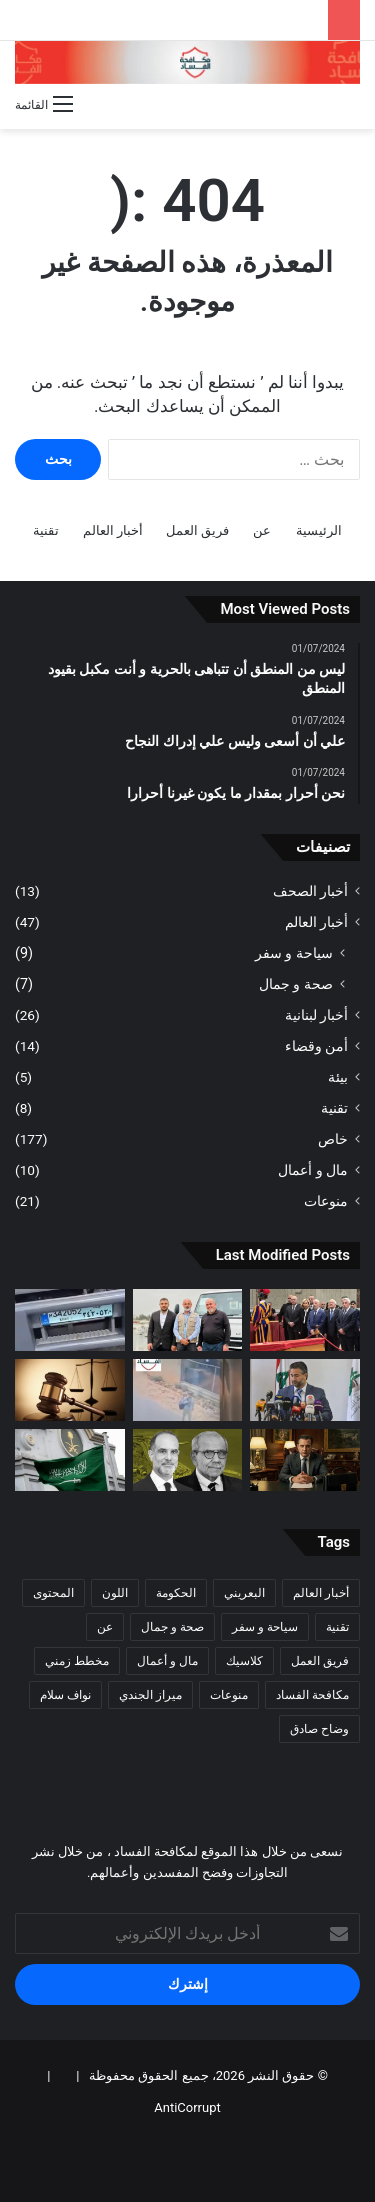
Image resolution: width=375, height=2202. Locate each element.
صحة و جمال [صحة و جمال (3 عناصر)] (172, 1627)
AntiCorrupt (187, 2107)
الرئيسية (319, 530)
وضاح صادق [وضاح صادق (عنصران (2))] (319, 1729)
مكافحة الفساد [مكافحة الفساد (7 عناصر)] (312, 1695)
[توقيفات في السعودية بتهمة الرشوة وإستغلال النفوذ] (70, 1460)
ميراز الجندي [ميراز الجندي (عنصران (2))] (150, 1695)
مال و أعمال (313, 1170)
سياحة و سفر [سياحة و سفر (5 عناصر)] (265, 1627)
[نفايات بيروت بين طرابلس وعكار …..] (70, 1320)
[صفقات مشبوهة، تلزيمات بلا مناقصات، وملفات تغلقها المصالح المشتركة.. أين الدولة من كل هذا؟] (305, 1460)
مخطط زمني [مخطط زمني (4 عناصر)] (77, 1661)
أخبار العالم (113, 530)
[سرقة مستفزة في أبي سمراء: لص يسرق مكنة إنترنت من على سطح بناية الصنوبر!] (188, 1390)
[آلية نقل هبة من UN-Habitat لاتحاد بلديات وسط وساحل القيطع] (188, 1320)
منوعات (326, 1201)
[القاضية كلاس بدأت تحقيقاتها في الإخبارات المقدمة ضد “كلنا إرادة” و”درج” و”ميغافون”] (70, 1390)
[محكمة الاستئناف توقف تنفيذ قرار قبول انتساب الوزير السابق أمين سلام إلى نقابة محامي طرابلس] (305, 1390)
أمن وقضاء (316, 1046)
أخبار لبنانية (316, 1015)
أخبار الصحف (310, 891)
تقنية (46, 530)
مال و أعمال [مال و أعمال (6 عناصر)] (167, 1661)
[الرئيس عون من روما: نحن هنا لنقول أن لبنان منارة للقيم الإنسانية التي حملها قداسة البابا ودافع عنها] (305, 1320)
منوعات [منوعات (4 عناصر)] (229, 1695)
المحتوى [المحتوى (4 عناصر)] (53, 1593)
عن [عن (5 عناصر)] (105, 1627)
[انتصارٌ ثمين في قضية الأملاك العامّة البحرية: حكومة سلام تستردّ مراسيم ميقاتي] (188, 1460)
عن (262, 530)
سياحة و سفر (294, 953)
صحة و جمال (296, 984)
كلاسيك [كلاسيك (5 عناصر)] (244, 1661)
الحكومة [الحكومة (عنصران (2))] (176, 1593)
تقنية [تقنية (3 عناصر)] (337, 1627)
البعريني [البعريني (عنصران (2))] (244, 1593)
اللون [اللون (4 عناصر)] (115, 1593)
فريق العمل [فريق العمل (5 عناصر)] (320, 1661)
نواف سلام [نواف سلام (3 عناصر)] (65, 1695)
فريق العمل (197, 530)
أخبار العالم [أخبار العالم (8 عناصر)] (321, 1593)
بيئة (338, 1077)
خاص (333, 1139)
